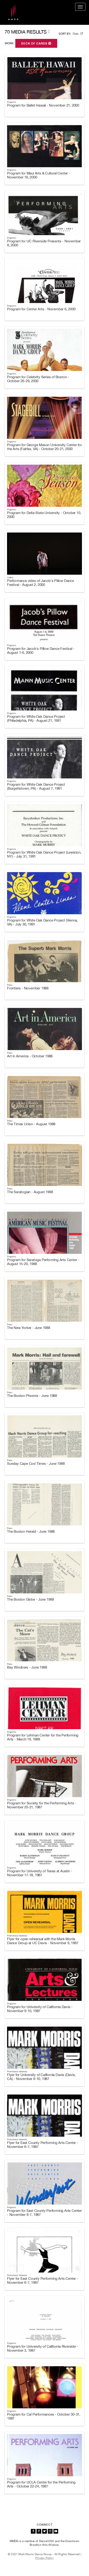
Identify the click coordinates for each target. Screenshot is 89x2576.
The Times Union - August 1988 (31, 1124)
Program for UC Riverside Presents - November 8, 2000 (44, 243)
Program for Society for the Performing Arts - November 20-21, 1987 (41, 1805)
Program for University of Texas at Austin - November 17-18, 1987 (39, 1873)
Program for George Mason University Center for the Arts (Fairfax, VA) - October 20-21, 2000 (44, 447)
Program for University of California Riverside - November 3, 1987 (42, 2348)
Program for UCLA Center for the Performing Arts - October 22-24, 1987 (41, 2484)
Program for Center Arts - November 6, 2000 (41, 309)
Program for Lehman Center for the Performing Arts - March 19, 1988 (42, 1737)
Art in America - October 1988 (30, 1056)
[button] (81, 33)
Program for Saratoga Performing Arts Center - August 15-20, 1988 (43, 1262)
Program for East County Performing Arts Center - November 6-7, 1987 (44, 2213)
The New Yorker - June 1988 (28, 1328)
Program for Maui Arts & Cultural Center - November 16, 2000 (38, 175)
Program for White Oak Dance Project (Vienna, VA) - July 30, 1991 (42, 922)
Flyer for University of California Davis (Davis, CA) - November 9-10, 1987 (41, 2077)
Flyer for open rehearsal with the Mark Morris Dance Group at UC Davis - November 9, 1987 (42, 1941)
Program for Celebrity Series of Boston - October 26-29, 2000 (38, 379)
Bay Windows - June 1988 (27, 1667)
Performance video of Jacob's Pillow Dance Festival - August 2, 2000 (40, 583)
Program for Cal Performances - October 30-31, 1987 (43, 2416)
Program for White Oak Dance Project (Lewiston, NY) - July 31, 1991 (44, 854)
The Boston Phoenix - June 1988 (32, 1396)
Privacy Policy (44, 2558)
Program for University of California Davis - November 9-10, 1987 (40, 2009)
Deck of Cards (36, 43)
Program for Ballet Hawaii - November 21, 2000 (43, 105)
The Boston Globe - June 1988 (30, 1599)
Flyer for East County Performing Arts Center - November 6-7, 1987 (42, 2145)
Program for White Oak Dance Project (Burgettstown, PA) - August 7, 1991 (36, 786)
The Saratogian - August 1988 (30, 1192)
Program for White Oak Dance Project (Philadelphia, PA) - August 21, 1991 (36, 718)
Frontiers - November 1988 (28, 988)
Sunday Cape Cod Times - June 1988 (36, 1464)
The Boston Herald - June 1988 (31, 1531)
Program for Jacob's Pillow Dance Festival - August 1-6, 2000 (40, 651)
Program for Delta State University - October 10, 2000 (44, 515)
